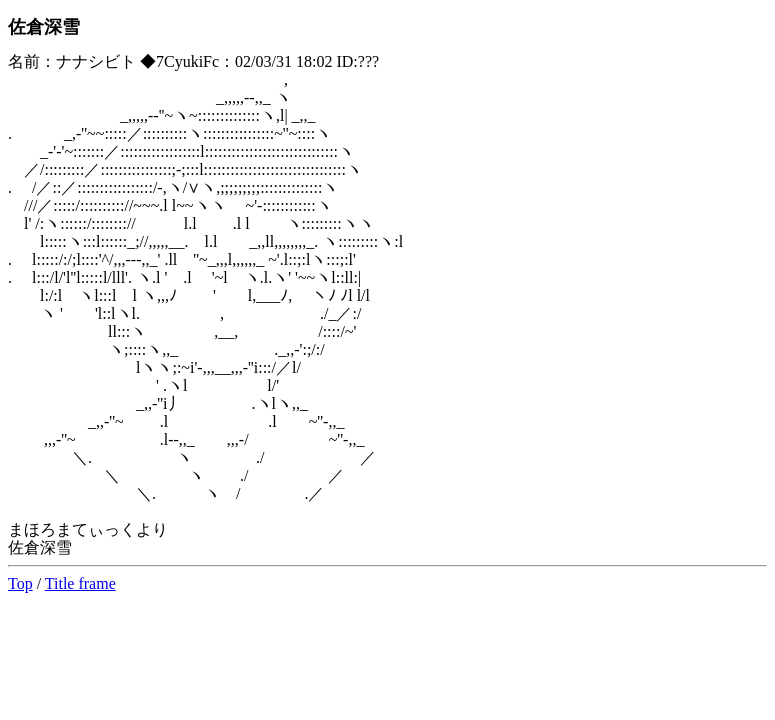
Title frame (80, 583)
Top (20, 583)
